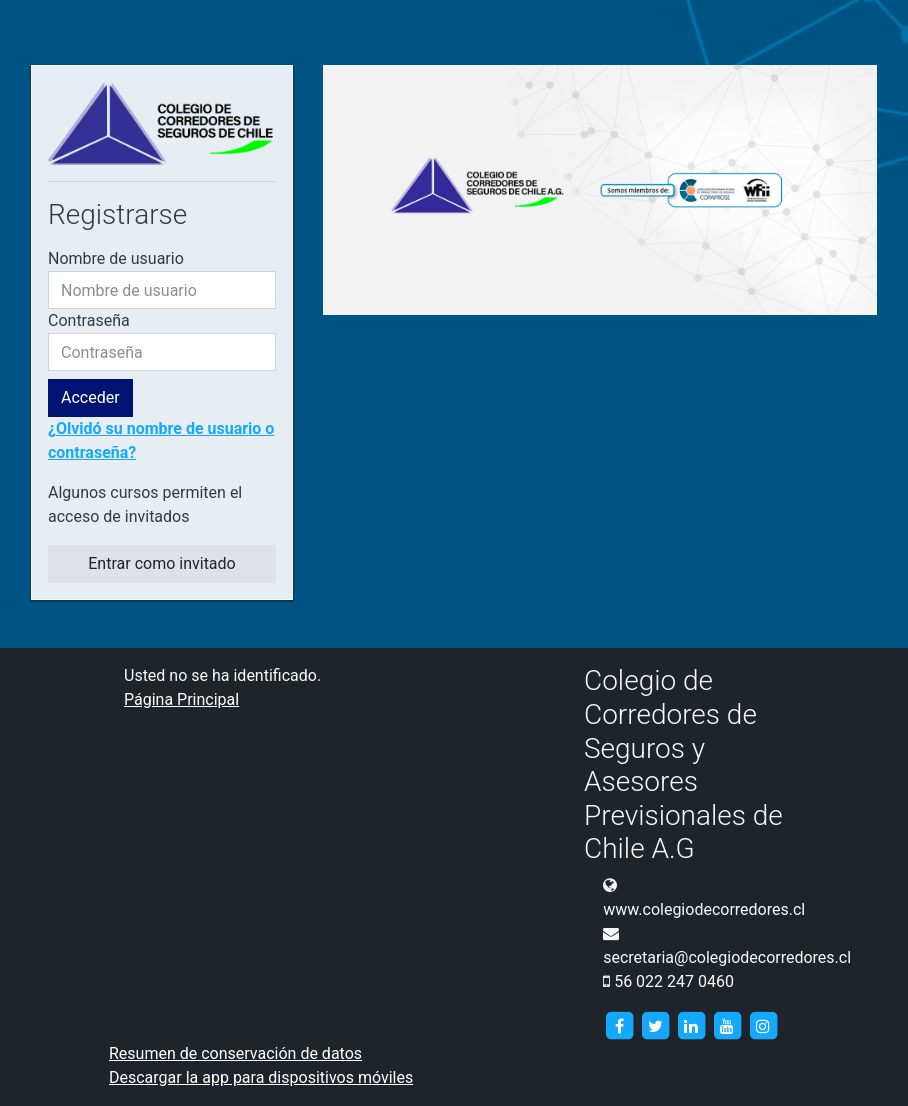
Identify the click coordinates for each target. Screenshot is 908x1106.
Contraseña (89, 320)
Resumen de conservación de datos (235, 1053)
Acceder (90, 397)
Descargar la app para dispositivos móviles (261, 1077)
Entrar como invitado (161, 563)
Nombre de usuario (116, 258)
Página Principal (181, 699)
